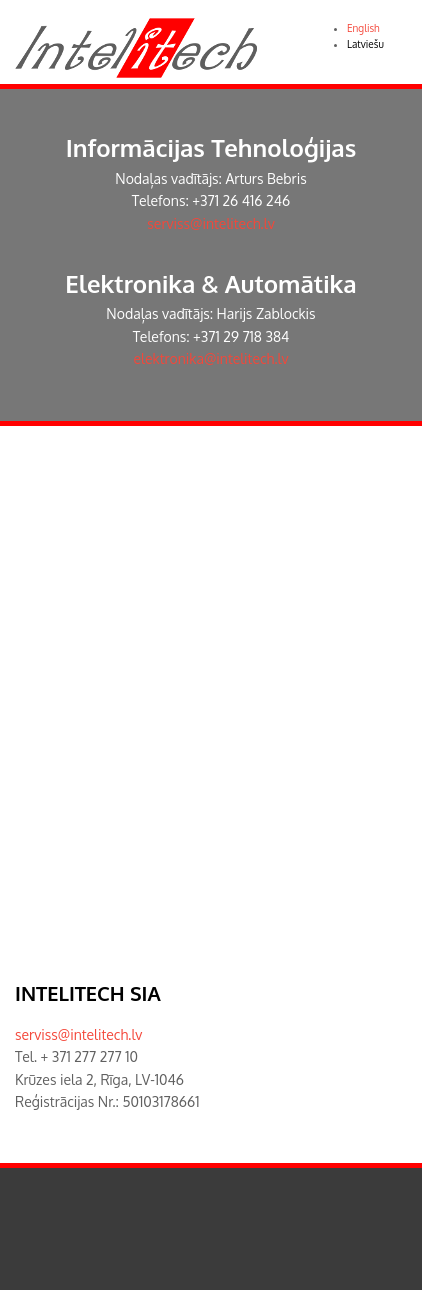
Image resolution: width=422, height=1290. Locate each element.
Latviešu (365, 44)
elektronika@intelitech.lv (211, 358)
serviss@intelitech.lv (210, 223)
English (363, 28)
